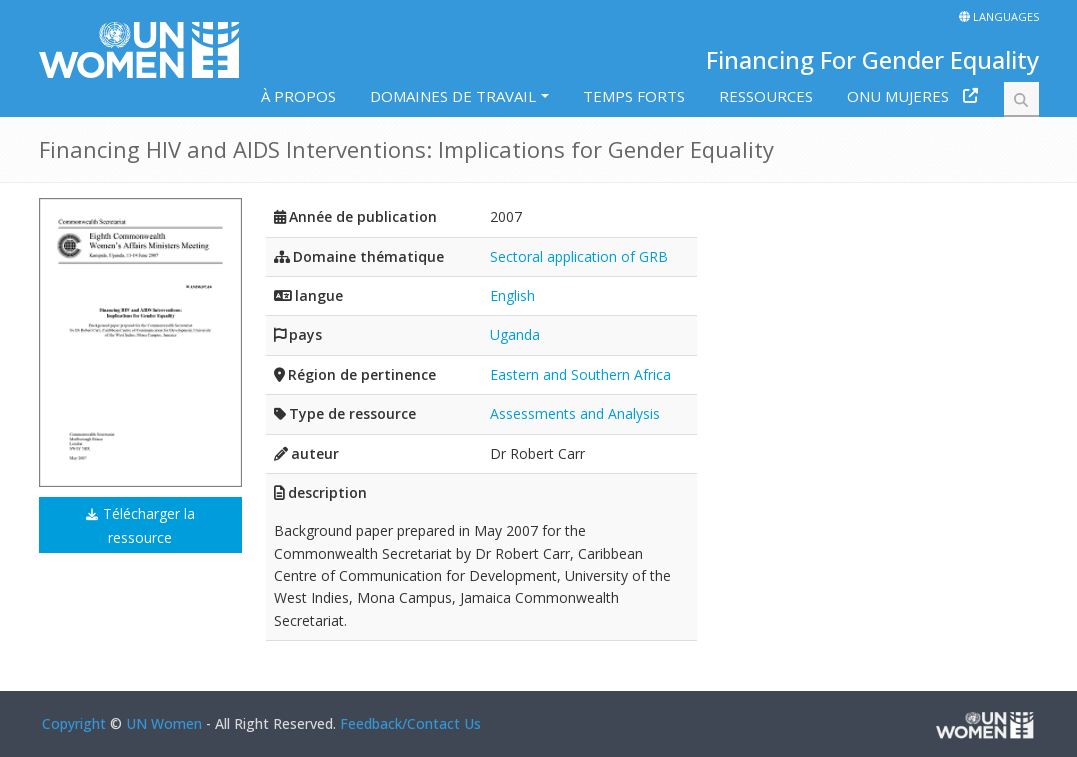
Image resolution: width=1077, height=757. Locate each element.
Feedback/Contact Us (410, 723)
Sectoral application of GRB (579, 256)
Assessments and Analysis (575, 413)
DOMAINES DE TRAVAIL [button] (453, 96)
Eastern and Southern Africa (580, 374)
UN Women (164, 723)
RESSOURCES (766, 96)
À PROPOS (298, 96)
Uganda (515, 334)
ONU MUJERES (898, 96)
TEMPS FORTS (634, 96)
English (512, 295)
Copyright (74, 723)
